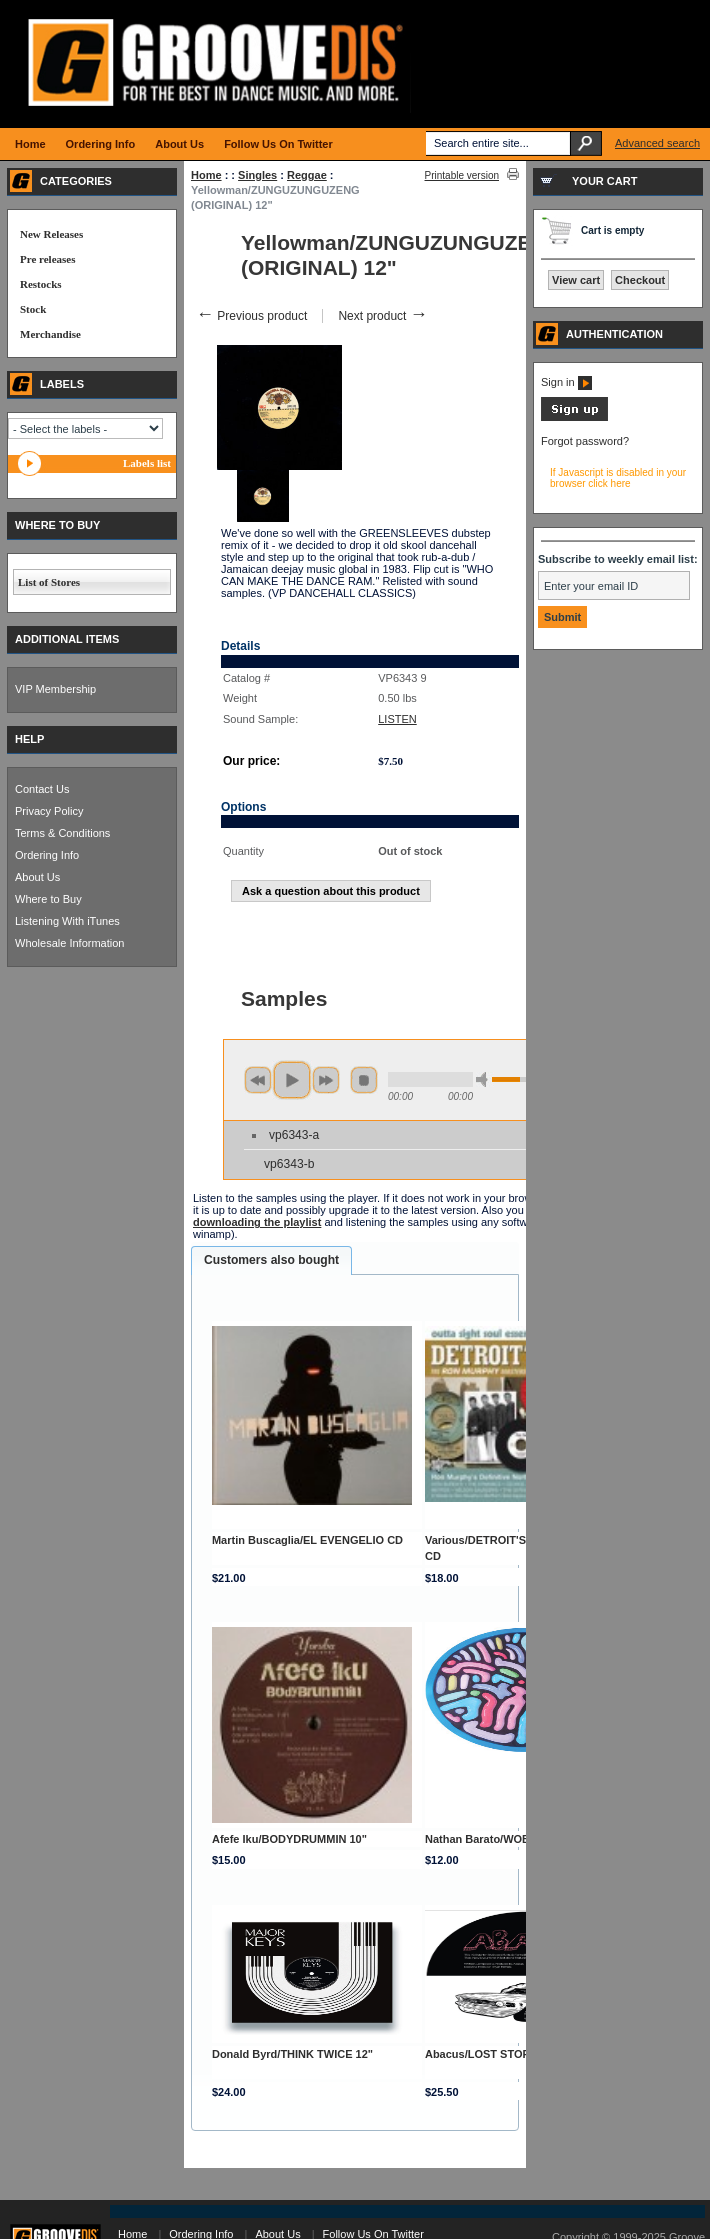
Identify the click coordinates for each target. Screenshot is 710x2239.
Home (206, 175)
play (292, 1080)
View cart (576, 280)
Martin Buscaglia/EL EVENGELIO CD (307, 1540)
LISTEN (397, 719)
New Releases (51, 234)
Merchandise (50, 334)
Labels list (147, 463)
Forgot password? (585, 441)
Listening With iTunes (67, 921)
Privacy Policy (49, 811)
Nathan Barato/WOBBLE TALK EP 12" (523, 1839)
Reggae (307, 175)
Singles (257, 175)
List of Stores (49, 582)
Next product (382, 316)
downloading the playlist (257, 1222)
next (326, 1080)
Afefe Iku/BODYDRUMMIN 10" (289, 1839)
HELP (29, 739)
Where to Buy (48, 899)
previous (258, 1080)
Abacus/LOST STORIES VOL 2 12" (514, 2054)
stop (364, 1080)
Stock (33, 309)
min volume (485, 1079)
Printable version (462, 175)
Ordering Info (47, 855)
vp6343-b (289, 1164)
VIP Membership (55, 689)
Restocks (41, 284)
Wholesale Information (69, 943)
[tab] (271, 1261)
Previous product (251, 316)
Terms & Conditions (62, 833)
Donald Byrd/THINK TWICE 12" (292, 2054)
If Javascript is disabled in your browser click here (618, 478)
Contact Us (42, 789)
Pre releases (47, 259)
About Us (37, 877)
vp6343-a (294, 1135)
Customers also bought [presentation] (271, 1260)
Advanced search (657, 143)
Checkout (640, 280)
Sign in (566, 382)
